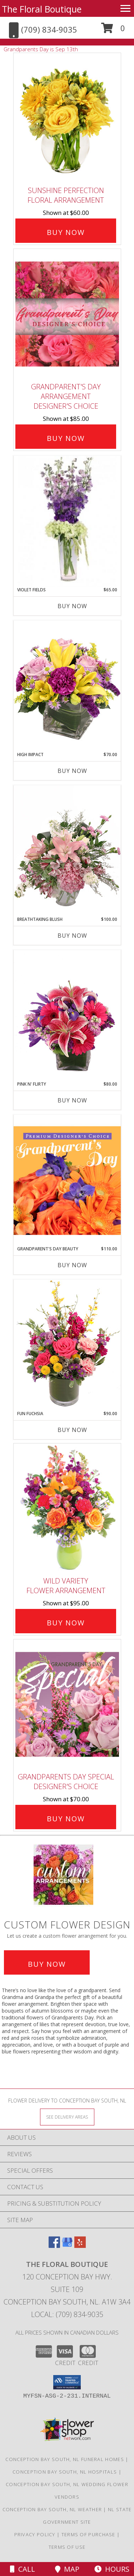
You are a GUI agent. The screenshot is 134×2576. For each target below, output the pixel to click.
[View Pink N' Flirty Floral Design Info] (67, 1015)
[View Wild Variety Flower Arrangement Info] (67, 1508)
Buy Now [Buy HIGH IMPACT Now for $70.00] (72, 771)
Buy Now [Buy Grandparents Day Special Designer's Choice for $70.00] (66, 1818)
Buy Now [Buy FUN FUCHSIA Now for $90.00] (72, 1430)
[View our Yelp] (80, 2245)
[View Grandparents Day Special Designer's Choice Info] (67, 1704)
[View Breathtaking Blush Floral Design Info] (67, 850)
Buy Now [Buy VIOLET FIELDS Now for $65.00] (72, 606)
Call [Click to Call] (22, 2569)
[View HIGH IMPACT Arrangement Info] (67, 686)
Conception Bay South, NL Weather (52, 2509)
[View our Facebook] (54, 2245)
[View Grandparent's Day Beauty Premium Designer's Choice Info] (67, 1180)
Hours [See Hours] (111, 2569)
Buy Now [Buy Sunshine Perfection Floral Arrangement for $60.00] (66, 232)
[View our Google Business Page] (67, 2245)
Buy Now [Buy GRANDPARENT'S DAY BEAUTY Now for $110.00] (72, 1265)
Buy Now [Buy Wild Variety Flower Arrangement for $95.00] (66, 1623)
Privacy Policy (34, 2534)
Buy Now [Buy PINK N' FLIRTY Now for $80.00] (72, 1100)
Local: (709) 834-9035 (67, 2314)
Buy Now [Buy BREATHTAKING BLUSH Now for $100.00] (72, 935)
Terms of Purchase (88, 2534)
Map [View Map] (67, 2569)
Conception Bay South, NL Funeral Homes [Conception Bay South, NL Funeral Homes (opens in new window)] (64, 2459)
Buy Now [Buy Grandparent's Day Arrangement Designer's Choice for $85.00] (66, 438)
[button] (113, 31)
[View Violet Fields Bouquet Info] (67, 521)
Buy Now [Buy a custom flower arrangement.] (47, 1964)
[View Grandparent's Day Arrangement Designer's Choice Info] (67, 314)
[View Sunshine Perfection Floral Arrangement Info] (67, 118)
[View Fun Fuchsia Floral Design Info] (67, 1345)
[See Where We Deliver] (67, 2116)
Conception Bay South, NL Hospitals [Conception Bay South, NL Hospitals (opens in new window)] (65, 2472)
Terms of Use (67, 2547)
